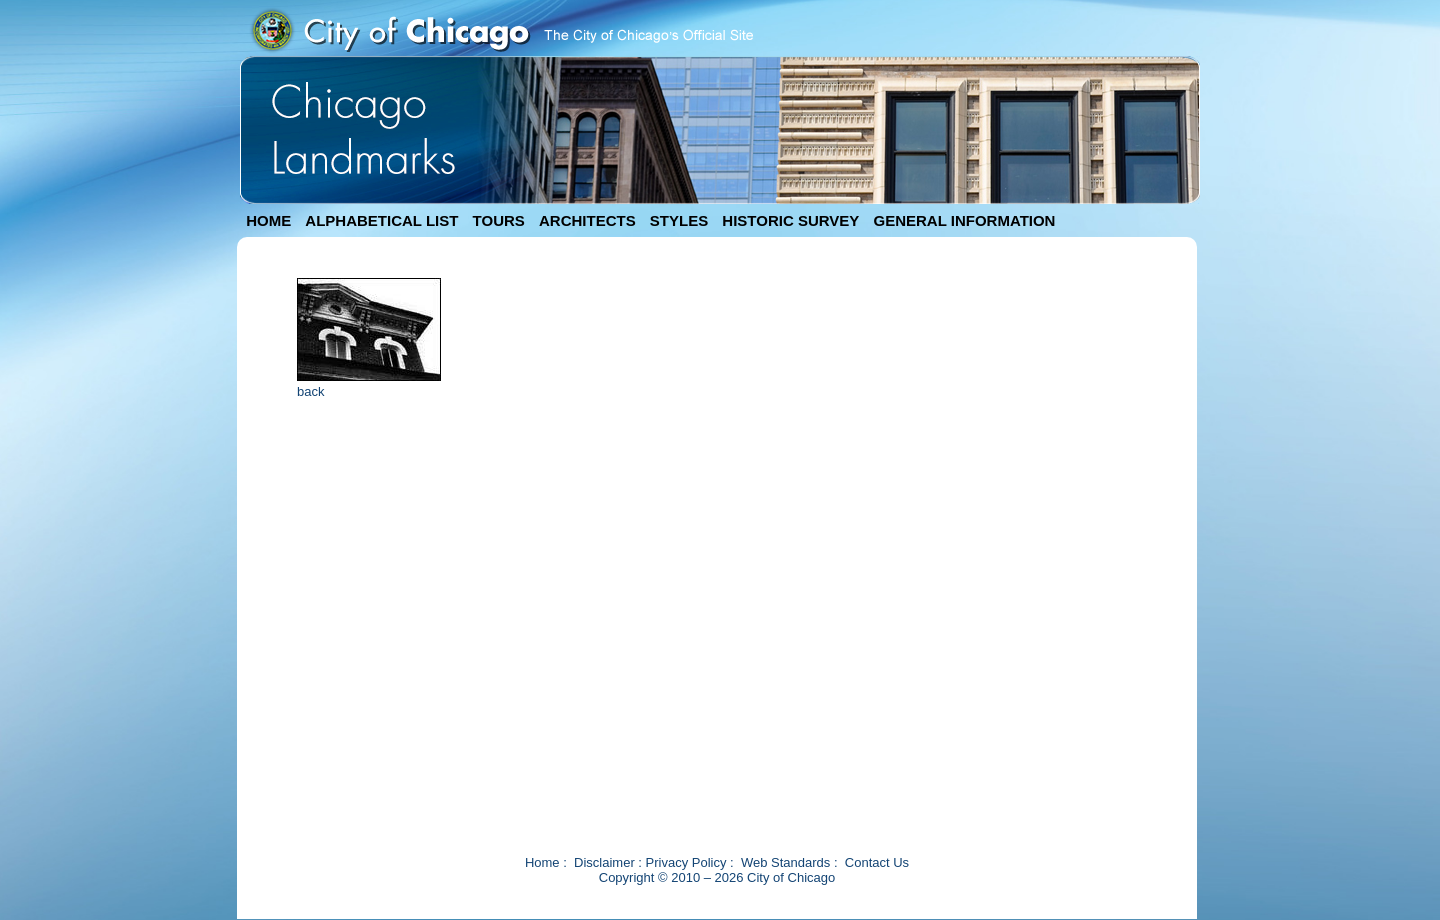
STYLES (679, 220)
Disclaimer (604, 862)
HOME (268, 220)
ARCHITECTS (587, 220)
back (310, 391)
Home (542, 862)
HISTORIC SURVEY (790, 220)
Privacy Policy (686, 862)
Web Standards (785, 862)
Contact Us (877, 862)
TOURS (499, 220)
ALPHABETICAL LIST (381, 220)
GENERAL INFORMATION (965, 220)
